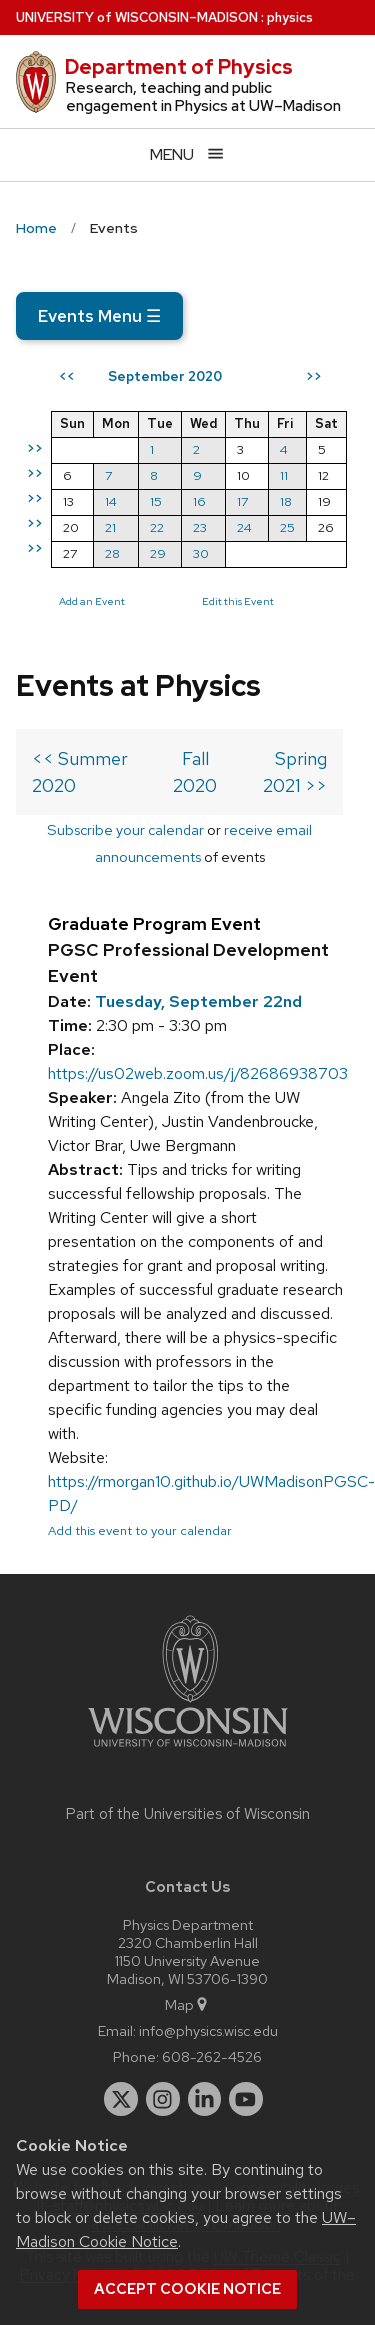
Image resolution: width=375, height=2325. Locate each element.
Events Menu (99, 316)
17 (242, 501)
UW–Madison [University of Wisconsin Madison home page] (137, 17)
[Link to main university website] (188, 1750)
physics (290, 17)
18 (286, 501)
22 (157, 527)
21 (110, 527)
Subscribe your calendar (125, 829)
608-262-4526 (212, 2056)
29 (158, 553)
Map (187, 2004)
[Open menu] (187, 154)
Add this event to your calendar (140, 1530)
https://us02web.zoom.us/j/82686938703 (198, 1073)
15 (156, 501)
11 (284, 475)
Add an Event (92, 601)
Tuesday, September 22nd (198, 1001)
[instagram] (163, 2099)
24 (244, 527)
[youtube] (246, 2099)
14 (111, 501)
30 (201, 553)
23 (200, 527)
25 (287, 527)
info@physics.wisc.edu (208, 2030)
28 (112, 553)
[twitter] (121, 2099)
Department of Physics (179, 67)
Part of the (188, 1814)
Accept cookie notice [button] (187, 2289)
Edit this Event (238, 601)
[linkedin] (205, 2099)
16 (199, 501)
